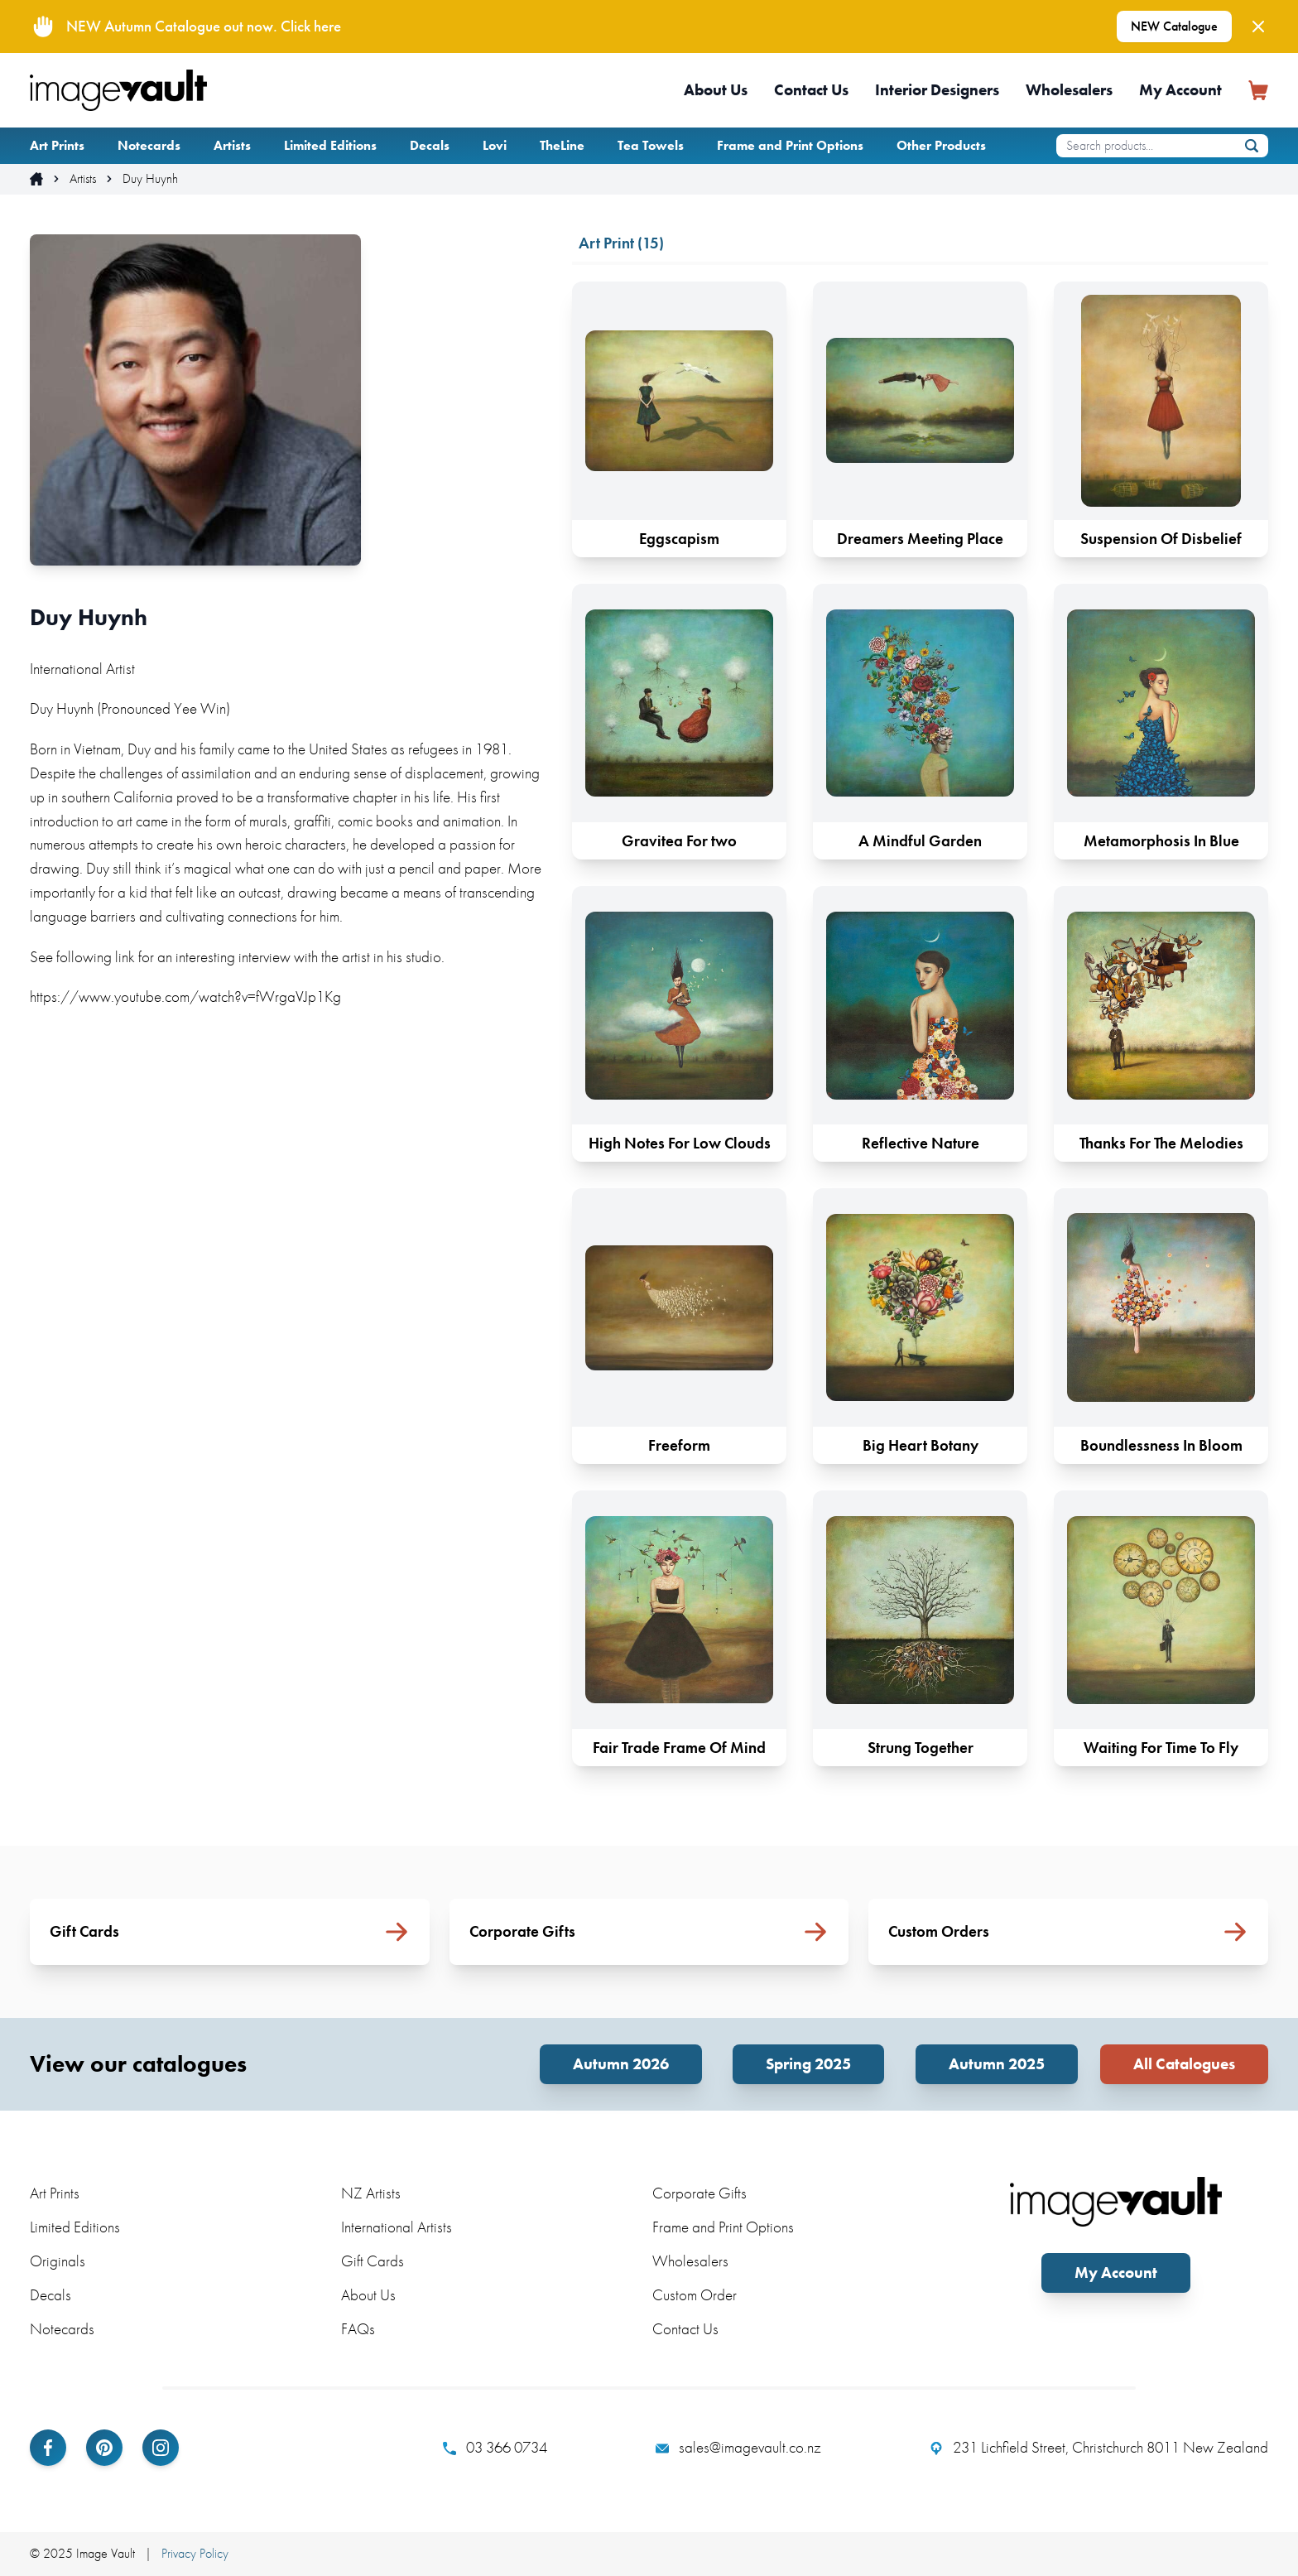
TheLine (562, 145)
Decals (429, 145)
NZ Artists (371, 2193)
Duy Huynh (150, 179)
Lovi (495, 145)
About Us (716, 90)
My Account (1180, 90)
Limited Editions (330, 145)
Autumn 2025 (997, 2064)
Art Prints (57, 145)
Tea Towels (651, 145)
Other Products (941, 145)
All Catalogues (1184, 2064)
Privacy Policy (194, 2553)
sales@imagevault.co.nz (738, 2448)
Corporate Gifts (699, 2193)
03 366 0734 (495, 2448)
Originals (57, 2261)
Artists (232, 145)
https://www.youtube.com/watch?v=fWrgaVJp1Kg (185, 996)
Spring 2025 (808, 2064)
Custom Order (694, 2295)
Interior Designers (937, 90)
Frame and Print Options (790, 145)
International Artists (396, 2227)
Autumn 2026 (621, 2064)
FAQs (358, 2328)
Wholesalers (1069, 90)
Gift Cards (372, 2261)
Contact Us (811, 90)
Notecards (149, 145)
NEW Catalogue (1174, 26)
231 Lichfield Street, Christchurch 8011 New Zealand (1099, 2448)
